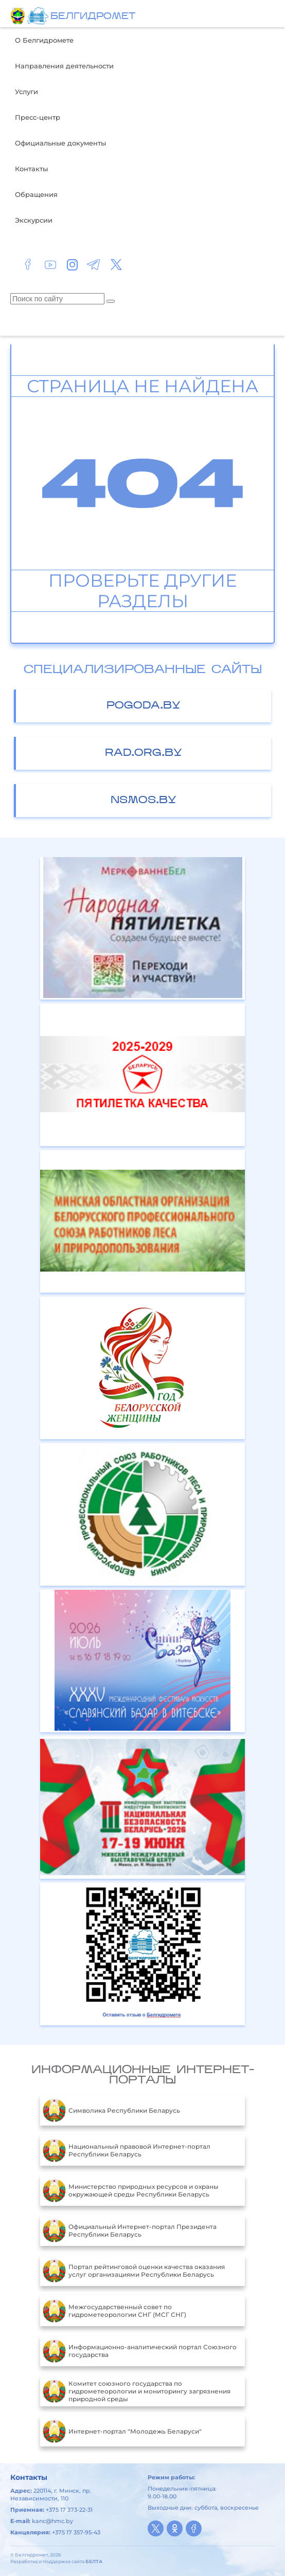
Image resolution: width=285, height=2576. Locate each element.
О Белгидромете (44, 40)
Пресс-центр (37, 117)
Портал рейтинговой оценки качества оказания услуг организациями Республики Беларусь (134, 2270)
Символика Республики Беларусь (111, 2110)
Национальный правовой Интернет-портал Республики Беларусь (126, 2150)
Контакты (31, 169)
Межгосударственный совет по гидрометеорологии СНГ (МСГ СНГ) (114, 2311)
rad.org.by (143, 753)
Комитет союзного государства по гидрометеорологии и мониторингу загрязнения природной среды (136, 2391)
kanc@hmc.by (52, 2521)
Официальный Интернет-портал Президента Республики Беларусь (130, 2230)
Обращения (36, 194)
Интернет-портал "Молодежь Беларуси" (122, 2431)
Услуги (26, 91)
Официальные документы (60, 143)
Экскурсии (33, 220)
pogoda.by (143, 706)
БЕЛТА (93, 2561)
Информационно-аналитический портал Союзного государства (140, 2351)
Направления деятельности (64, 66)
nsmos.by (143, 800)
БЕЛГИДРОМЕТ (92, 17)
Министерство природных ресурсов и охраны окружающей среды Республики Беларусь (131, 2190)
